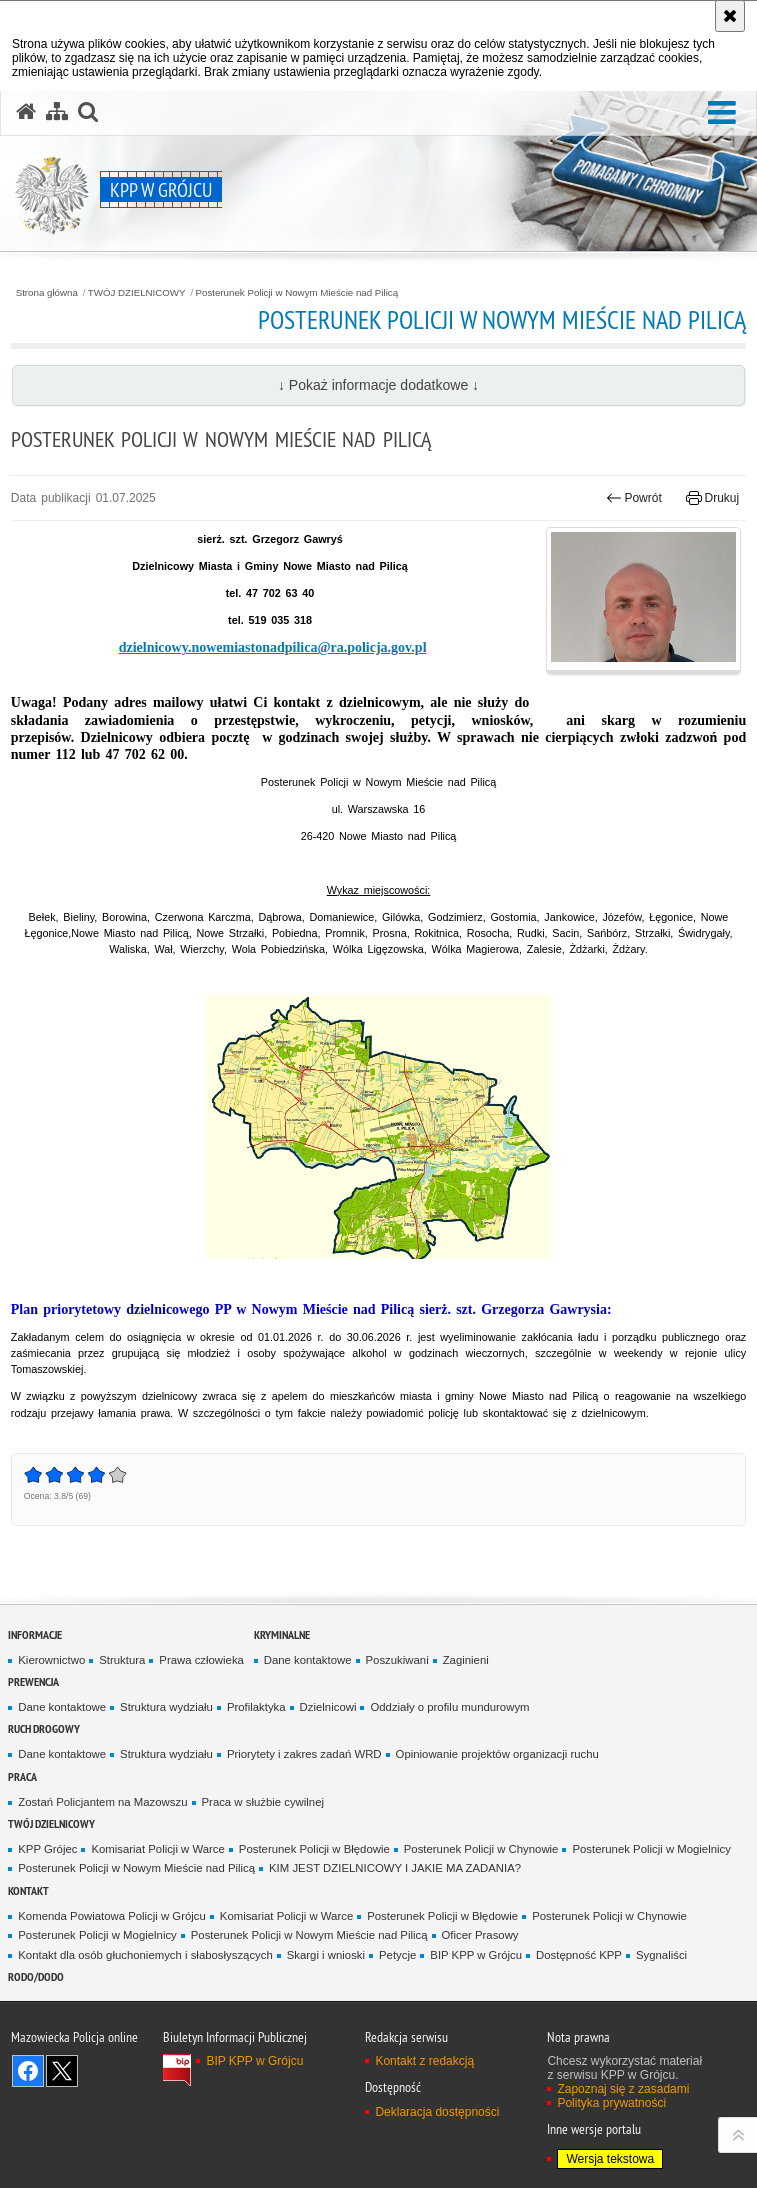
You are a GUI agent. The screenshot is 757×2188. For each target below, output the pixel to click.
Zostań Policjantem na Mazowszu (102, 1802)
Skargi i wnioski (326, 1955)
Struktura (122, 1660)
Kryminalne (282, 1634)
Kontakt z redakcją (424, 2061)
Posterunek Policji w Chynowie (481, 1849)
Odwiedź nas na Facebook (28, 2071)
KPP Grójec (47, 1849)
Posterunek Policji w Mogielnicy (651, 1849)
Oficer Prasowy (480, 1935)
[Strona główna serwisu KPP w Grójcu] (26, 112)
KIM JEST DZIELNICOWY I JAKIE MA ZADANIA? (395, 1868)
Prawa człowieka (201, 1660)
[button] (722, 113)
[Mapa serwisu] (57, 112)
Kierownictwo (51, 1660)
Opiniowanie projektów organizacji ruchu (497, 1754)
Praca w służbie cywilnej (263, 1802)
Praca (22, 1776)
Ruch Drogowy (44, 1728)
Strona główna (47, 293)
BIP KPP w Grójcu (476, 1955)
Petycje (397, 1955)
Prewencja (33, 1681)
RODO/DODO (36, 1976)
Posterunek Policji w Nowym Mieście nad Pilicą (297, 293)
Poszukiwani (397, 1660)
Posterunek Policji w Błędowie (314, 1849)
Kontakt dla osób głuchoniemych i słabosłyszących (145, 1955)
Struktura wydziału (166, 1707)
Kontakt (28, 1890)
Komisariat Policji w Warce (157, 1849)
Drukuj (712, 498)
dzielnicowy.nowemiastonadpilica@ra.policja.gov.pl (273, 647)
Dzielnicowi (328, 1707)
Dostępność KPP (579, 1955)
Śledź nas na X (62, 2071)
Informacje (35, 1634)
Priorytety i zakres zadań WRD (304, 1754)
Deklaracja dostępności (437, 2112)
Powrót (634, 498)
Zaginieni (466, 1660)
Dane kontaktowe (308, 1660)
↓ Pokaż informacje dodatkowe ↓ (378, 385)
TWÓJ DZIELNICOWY (137, 293)
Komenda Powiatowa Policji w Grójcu (112, 1916)
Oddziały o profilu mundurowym (449, 1707)
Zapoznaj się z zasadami (623, 2089)
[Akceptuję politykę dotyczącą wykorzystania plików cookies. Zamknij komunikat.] (730, 16)
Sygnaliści (661, 1955)
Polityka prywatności (611, 2103)
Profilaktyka (256, 1707)
